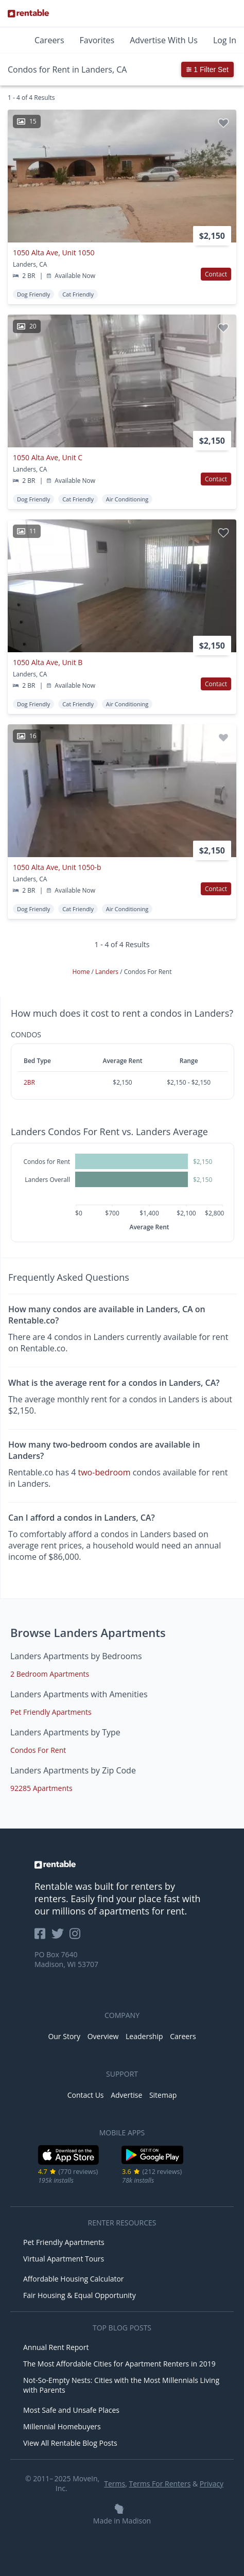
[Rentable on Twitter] (60, 1937)
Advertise (126, 2095)
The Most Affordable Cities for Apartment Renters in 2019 (119, 2364)
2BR (29, 1082)
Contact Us (85, 2095)
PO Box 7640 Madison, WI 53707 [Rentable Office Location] (66, 1959)
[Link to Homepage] (28, 13)
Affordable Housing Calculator (73, 2279)
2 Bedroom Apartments (49, 1674)
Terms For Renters (159, 2483)
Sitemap (163, 2095)
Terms (114, 2483)
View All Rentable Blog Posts (70, 2443)
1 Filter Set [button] (207, 69)
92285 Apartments (41, 1788)
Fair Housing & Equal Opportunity (79, 2295)
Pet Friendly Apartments (51, 1712)
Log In (224, 40)
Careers (49, 40)
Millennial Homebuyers (62, 2426)
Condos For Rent (38, 1750)
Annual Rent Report (56, 2347)
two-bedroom (104, 1472)
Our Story (64, 2036)
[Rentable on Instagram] (76, 1937)
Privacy (211, 2483)
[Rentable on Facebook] (42, 1937)
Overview (103, 2036)
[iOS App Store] (68, 2163)
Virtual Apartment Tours (63, 2259)
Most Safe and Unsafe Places (71, 2410)
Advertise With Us (164, 40)
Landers (107, 971)
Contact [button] (216, 274)
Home (82, 971)
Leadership (144, 2036)
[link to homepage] (122, 1864)
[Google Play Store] (152, 2163)
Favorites (97, 40)
